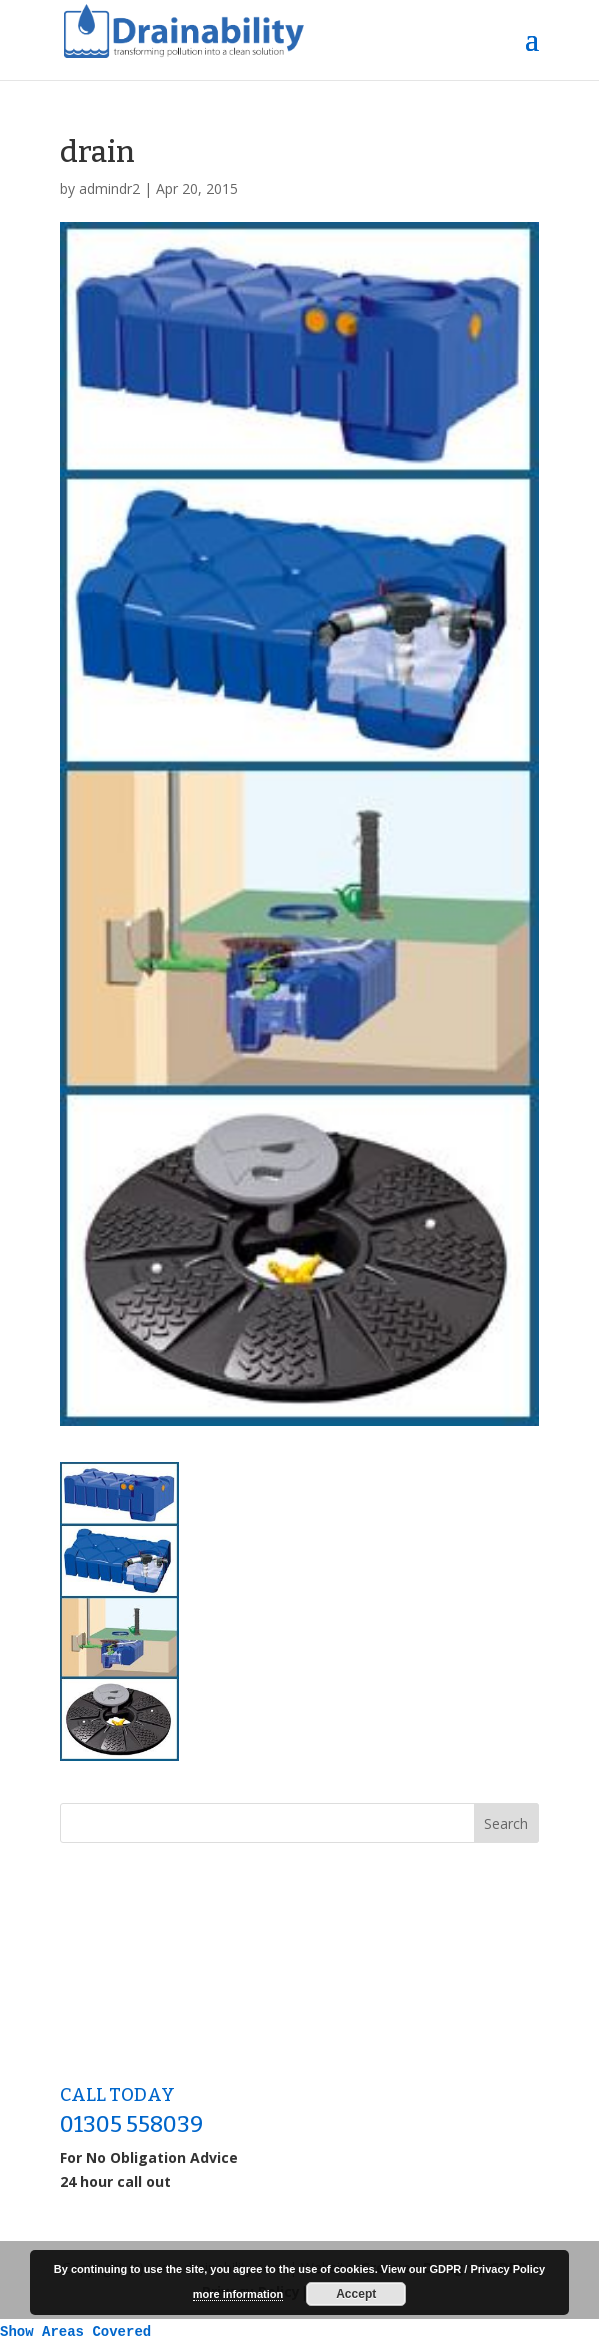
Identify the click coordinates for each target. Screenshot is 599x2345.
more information (238, 2294)
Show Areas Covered (75, 2332)
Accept (356, 2294)
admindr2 (109, 188)
